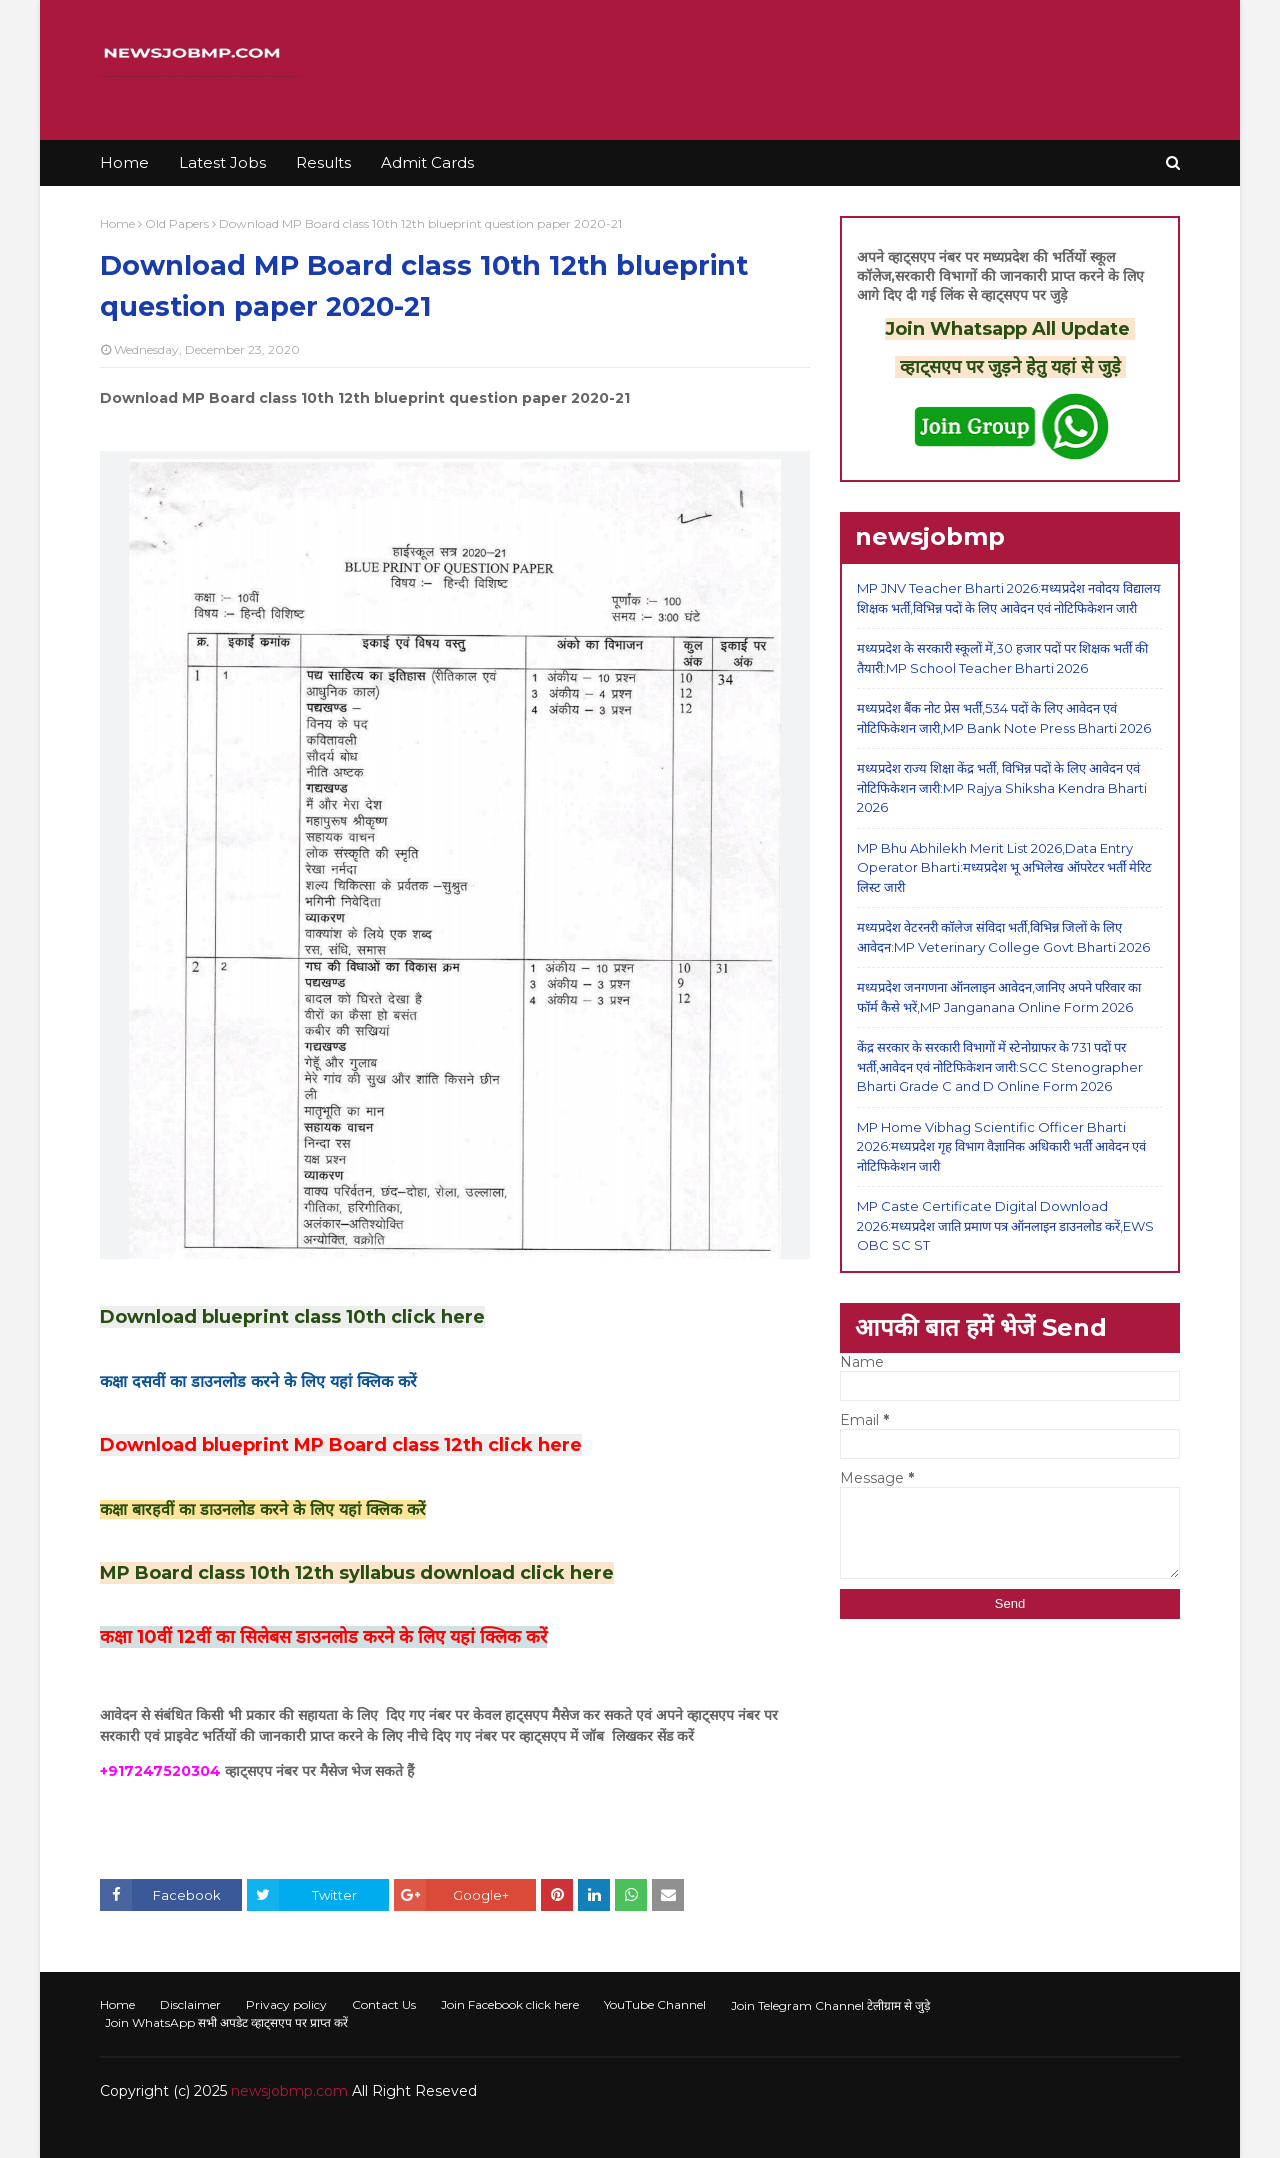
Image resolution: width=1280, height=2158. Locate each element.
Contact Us (384, 2004)
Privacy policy (286, 2004)
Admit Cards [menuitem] (427, 162)
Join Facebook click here (510, 2004)
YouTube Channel (655, 2004)
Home (117, 223)
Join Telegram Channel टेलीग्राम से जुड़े (830, 2005)
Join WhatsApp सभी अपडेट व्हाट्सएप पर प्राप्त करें (226, 2022)
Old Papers (177, 223)
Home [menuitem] (124, 162)
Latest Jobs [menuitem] (222, 162)
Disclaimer (190, 2004)
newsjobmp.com (289, 2091)
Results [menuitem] (323, 162)
